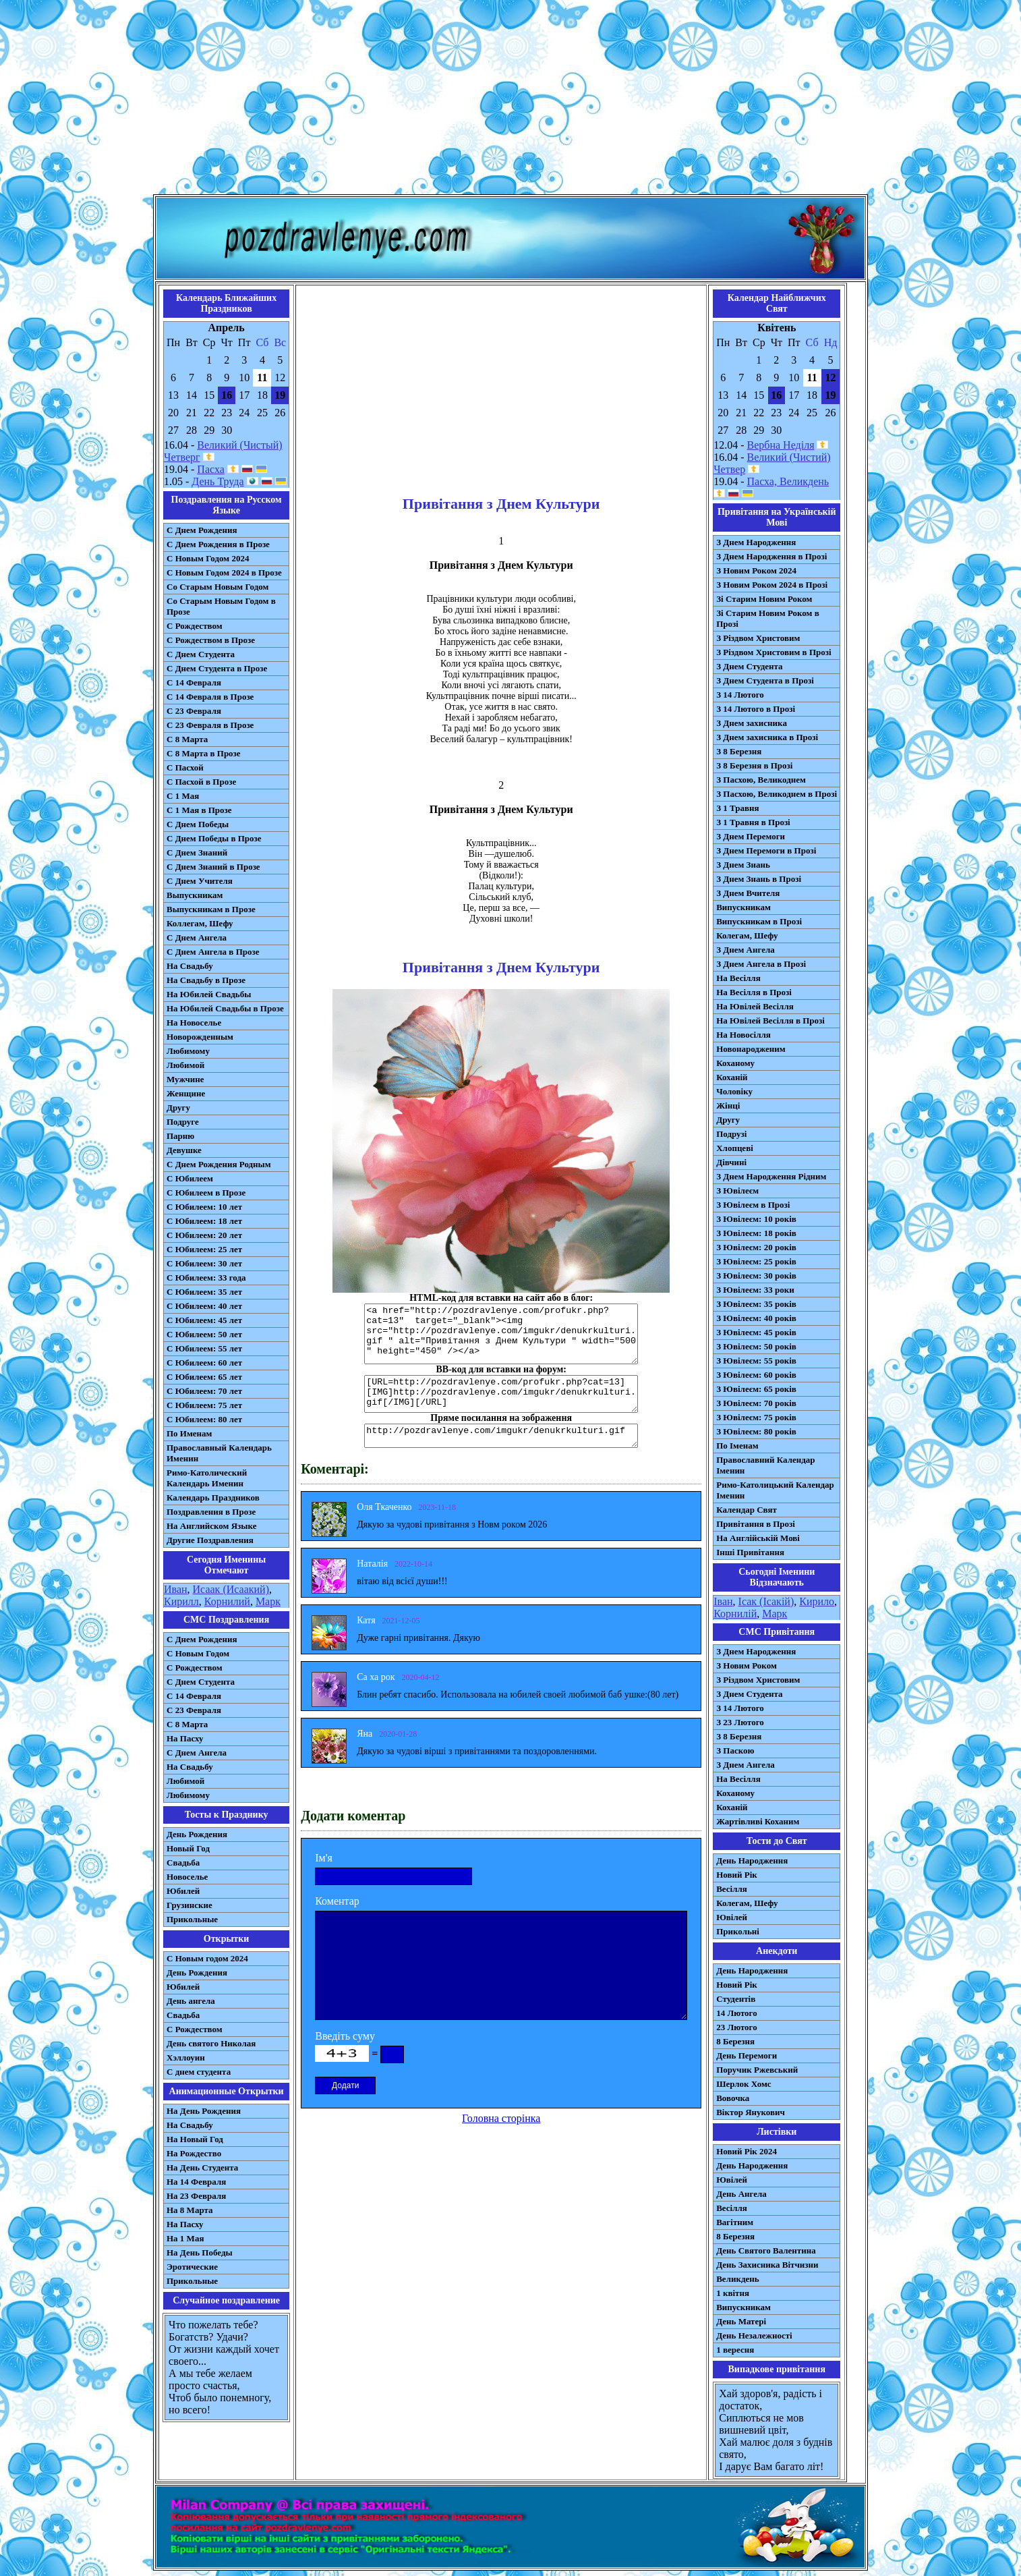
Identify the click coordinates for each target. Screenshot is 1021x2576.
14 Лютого (736, 2013)
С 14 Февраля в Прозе (210, 697)
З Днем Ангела (745, 950)
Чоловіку (734, 1091)
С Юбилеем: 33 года (206, 1277)
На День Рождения (204, 2111)
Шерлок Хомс (743, 2084)
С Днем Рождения (202, 530)
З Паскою (735, 1750)
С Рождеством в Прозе (211, 640)
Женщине (186, 1093)
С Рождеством (195, 626)
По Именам (189, 1433)
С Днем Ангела (197, 937)
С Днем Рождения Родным (219, 1164)
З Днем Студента (749, 666)
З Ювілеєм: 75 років (756, 1417)
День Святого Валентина (766, 2250)
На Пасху (185, 1738)
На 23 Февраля (196, 2196)
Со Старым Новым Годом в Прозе (221, 606)
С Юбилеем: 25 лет (204, 1249)
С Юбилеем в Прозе (206, 1192)
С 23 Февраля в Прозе (210, 725)
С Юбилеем (190, 1178)
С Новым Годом (198, 1653)
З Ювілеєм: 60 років (756, 1375)
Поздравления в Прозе (211, 1512)
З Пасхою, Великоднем (761, 780)
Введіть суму (345, 2036)
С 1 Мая (183, 796)
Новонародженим (751, 1049)
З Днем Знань (743, 865)
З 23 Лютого (740, 1722)
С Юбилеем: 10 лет (204, 1207)
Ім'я (323, 1858)
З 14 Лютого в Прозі (755, 709)
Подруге (183, 1122)
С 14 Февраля (194, 682)
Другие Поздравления (210, 1540)
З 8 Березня (738, 751)
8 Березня (735, 2041)
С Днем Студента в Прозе (217, 668)
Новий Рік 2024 (746, 2151)
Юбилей (183, 1891)
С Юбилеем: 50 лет (204, 1334)
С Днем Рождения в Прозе (218, 544)
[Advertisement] (510, 99)
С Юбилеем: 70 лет (204, 1391)
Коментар (337, 1901)
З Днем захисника (751, 723)
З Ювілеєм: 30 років (756, 1275)
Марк (268, 1601)
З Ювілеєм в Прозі (753, 1205)
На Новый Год (195, 2139)
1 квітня (732, 2293)
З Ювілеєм (737, 1190)
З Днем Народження (756, 542)
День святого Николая (211, 2043)
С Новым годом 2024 (207, 1958)
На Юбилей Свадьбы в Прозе (225, 1008)
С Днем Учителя (200, 881)
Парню (180, 1136)
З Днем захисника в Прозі (767, 737)
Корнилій (735, 1613)
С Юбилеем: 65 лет (204, 1377)
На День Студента (202, 2167)
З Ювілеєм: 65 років (756, 1389)
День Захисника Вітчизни (767, 2265)
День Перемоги (746, 2055)
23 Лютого (736, 2027)
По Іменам (737, 1445)
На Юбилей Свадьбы (209, 994)
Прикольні (737, 1931)
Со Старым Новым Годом (217, 587)
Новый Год (188, 1848)
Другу (178, 1107)
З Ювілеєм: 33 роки (755, 1290)
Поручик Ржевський (757, 2070)
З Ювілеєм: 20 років (756, 1247)
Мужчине (185, 1079)
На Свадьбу (190, 966)
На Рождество (194, 2153)
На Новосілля (743, 1035)
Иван (175, 1589)
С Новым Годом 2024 (208, 558)
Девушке (184, 1150)
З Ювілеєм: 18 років (756, 1233)
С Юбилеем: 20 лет (204, 1235)
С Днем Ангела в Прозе (213, 952)
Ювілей (731, 1917)
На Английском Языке (211, 1526)
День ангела (191, 2001)
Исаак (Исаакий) (231, 1589)
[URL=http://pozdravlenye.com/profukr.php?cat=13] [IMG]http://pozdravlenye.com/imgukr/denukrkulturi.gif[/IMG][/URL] (501, 1394)
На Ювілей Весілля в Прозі (770, 1020)
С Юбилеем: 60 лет (204, 1362)
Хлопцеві (734, 1148)
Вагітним (734, 2222)
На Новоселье (194, 1022)
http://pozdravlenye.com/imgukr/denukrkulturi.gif (501, 1436)
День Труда (217, 481)
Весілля (731, 1889)
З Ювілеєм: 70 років (756, 1403)
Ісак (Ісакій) (766, 1601)
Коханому (735, 1063)
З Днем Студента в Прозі (765, 680)
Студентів (735, 1999)
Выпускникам (195, 895)
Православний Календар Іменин (765, 1465)
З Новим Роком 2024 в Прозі (771, 585)
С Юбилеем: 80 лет (204, 1419)
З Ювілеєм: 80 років (756, 1431)
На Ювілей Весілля (755, 1006)
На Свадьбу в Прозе (206, 980)
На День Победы (200, 2252)
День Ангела (741, 2194)
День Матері (741, 2321)
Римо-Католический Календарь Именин (207, 1477)
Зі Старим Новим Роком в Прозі (767, 618)
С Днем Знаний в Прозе (213, 867)
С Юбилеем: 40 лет (204, 1306)
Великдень (737, 2279)
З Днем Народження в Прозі (771, 556)
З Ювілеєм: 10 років (756, 1219)
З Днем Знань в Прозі (758, 879)
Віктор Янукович (750, 2112)
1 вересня (735, 2350)
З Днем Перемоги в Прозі (766, 850)
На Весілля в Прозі (754, 992)
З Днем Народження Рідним (771, 1176)
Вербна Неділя (781, 445)
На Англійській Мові (758, 1538)
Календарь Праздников (213, 1497)
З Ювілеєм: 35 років (756, 1304)
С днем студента (199, 2072)
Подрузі (731, 1134)
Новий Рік (736, 1875)
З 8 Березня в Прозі (754, 765)
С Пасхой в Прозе (201, 782)
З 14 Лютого (740, 695)
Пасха (210, 469)
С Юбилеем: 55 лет (204, 1348)
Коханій (731, 1077)
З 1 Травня (737, 808)
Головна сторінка (501, 2118)
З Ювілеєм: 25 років (756, 1261)
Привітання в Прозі (755, 1524)
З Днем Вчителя (748, 893)
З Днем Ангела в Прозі (761, 964)
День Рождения (197, 1834)
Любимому (188, 1051)
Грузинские (189, 1905)
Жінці (728, 1105)
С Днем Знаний (197, 852)
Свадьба (183, 1862)
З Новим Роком (746, 1665)
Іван (722, 1601)
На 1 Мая (185, 2238)
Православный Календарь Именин (219, 1453)
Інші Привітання (750, 1552)
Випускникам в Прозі (759, 921)
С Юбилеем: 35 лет (204, 1292)
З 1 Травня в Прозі (753, 822)
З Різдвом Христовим (758, 638)
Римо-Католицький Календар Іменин (775, 1490)
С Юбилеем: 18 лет (204, 1221)
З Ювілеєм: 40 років (756, 1318)
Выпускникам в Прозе (211, 909)
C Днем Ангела (197, 1752)
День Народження (752, 1860)
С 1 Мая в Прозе (199, 810)
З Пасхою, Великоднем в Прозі (776, 794)
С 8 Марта (187, 739)
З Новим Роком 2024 (756, 570)
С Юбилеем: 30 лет (204, 1263)
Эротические (192, 2267)
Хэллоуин (186, 2057)
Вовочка (732, 2098)
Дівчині (731, 1162)
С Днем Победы (198, 824)
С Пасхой (185, 767)
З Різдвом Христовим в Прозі (773, 652)
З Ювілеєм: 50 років (756, 1346)
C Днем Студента (201, 1682)
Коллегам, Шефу (200, 923)
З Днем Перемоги (750, 836)
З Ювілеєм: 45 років (756, 1332)
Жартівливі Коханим (757, 1821)
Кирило (816, 1601)
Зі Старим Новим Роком (764, 599)
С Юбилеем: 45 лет (204, 1320)
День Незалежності (754, 2335)
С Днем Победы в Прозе (214, 838)
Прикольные (192, 1919)
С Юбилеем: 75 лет (204, 1405)
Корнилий (227, 1601)
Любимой (185, 1065)
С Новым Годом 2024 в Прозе (224, 572)
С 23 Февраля (194, 711)
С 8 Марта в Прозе (204, 753)
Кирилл (181, 1601)
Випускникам (743, 907)
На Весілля (738, 978)
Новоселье (187, 1877)
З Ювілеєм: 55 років (756, 1360)
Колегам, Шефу (747, 935)
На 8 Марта (190, 2210)
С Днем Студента (201, 654)
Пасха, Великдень (788, 481)
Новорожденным (200, 1037)
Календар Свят (746, 1510)
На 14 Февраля (196, 2182)
